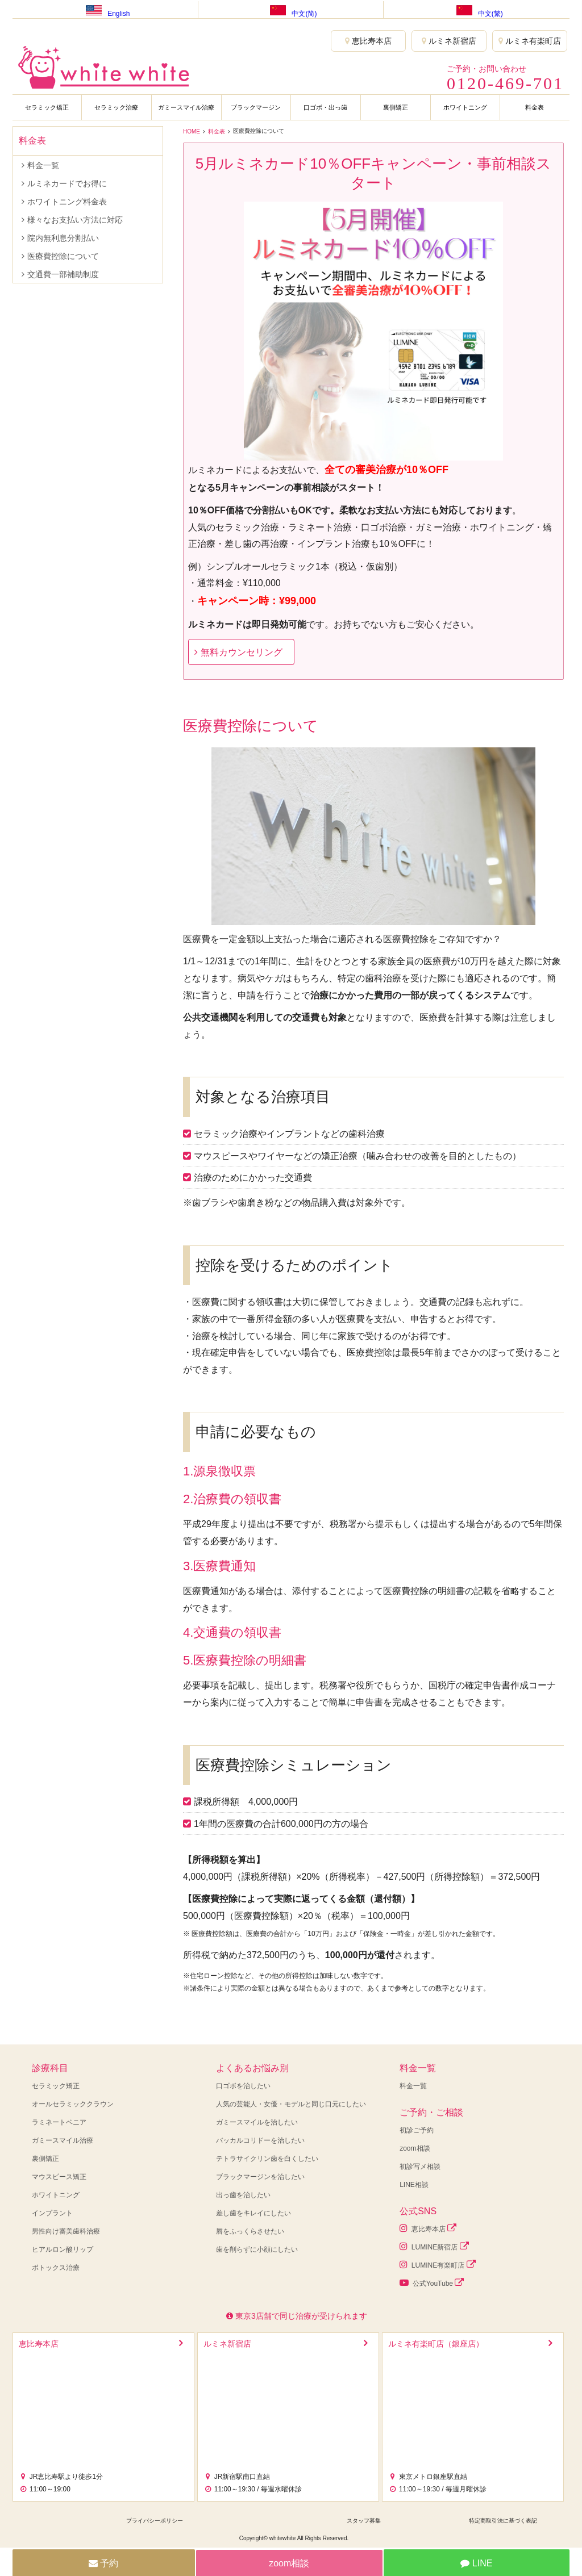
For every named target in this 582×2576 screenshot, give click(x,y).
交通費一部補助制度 (63, 274)
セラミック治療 (116, 107)
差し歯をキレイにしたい (253, 2213)
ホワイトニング (465, 107)
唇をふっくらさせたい (250, 2231)
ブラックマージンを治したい (260, 2177)
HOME (191, 131)
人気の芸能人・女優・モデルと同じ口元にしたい (291, 2104)
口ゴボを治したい (243, 2086)
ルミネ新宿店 (449, 40)
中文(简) (290, 9)
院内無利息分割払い (63, 237)
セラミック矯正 (47, 107)
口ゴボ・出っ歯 (325, 107)
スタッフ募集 (364, 2521)
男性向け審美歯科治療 (66, 2231)
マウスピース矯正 (59, 2177)
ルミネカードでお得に (67, 183)
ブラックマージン (256, 107)
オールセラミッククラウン (73, 2104)
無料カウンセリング (241, 652)
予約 (103, 2563)
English (105, 9)
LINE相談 (414, 2185)
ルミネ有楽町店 (529, 40)
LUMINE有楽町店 (437, 2264)
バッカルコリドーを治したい (260, 2140)
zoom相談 (415, 2148)
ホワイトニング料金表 (67, 201)
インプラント (52, 2213)
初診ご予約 (417, 2130)
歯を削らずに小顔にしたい (257, 2249)
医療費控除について (63, 256)
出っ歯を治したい (243, 2195)
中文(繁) (477, 9)
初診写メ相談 (420, 2167)
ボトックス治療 (56, 2268)
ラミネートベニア (59, 2122)
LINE (476, 2563)
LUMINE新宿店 (434, 2246)
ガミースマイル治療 (186, 107)
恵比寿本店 (368, 40)
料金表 (534, 107)
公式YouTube (432, 2283)
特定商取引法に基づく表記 (503, 2521)
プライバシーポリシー (154, 2521)
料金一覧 (43, 165)
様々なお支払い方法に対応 (75, 219)
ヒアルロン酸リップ (62, 2249)
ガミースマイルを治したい (257, 2122)
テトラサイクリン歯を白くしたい (267, 2159)
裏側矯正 (395, 107)
